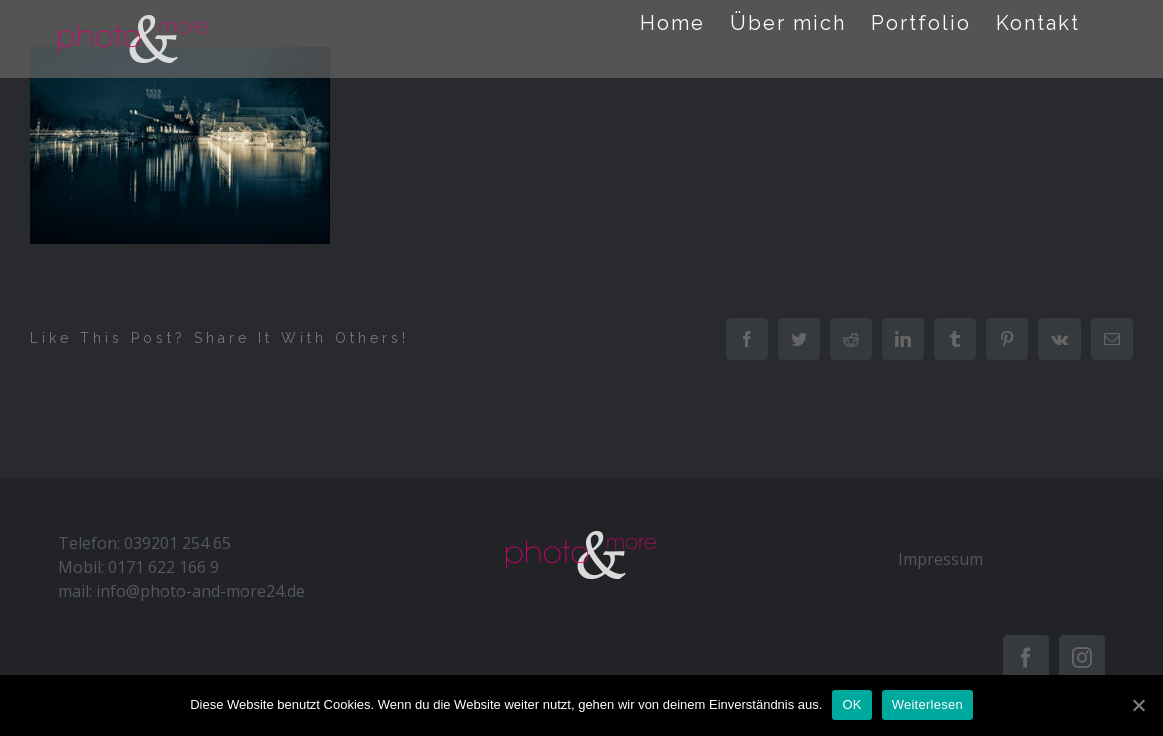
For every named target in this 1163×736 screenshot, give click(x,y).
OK (851, 704)
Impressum (940, 559)
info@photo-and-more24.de (200, 591)
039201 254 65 (177, 543)
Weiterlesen (927, 704)
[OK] (1138, 705)
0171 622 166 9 (163, 567)
